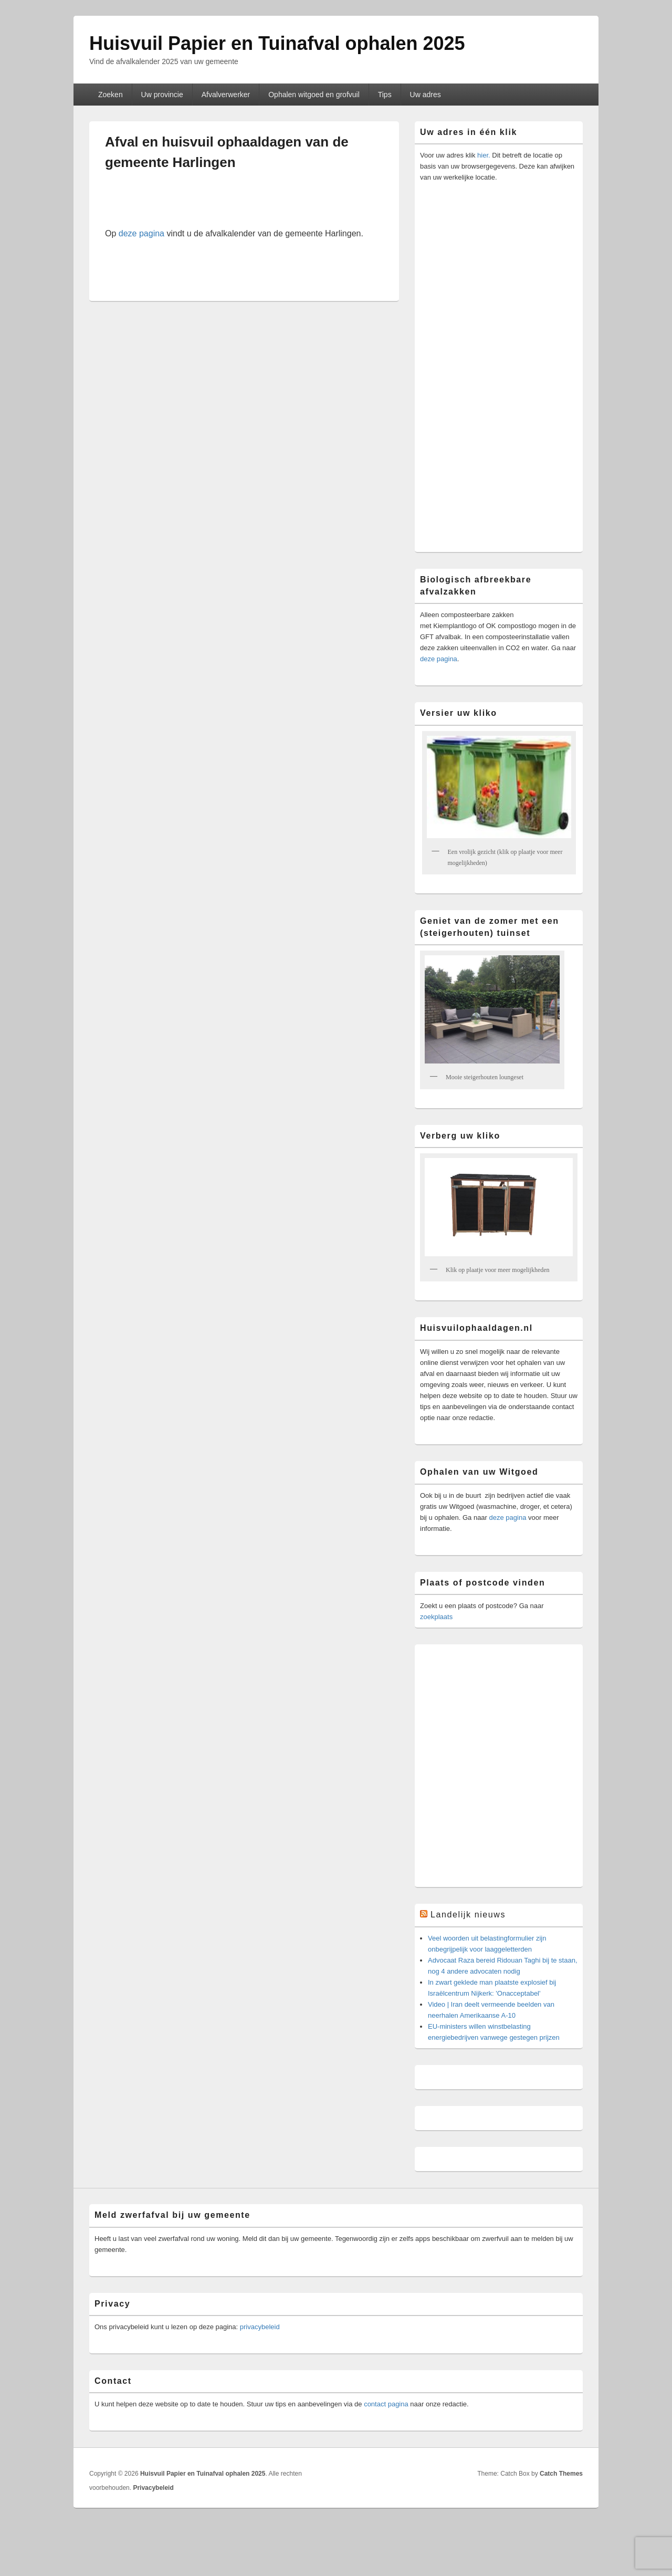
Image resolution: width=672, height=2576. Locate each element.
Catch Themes (561, 2473)
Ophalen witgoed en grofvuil (314, 94)
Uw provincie (162, 94)
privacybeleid (260, 2327)
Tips (385, 94)
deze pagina (141, 233)
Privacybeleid (153, 2487)
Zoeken (110, 94)
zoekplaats (436, 1617)
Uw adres (425, 94)
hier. (483, 155)
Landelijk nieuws (468, 1914)
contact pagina (386, 2404)
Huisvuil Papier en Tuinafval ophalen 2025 (277, 43)
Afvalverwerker (226, 94)
